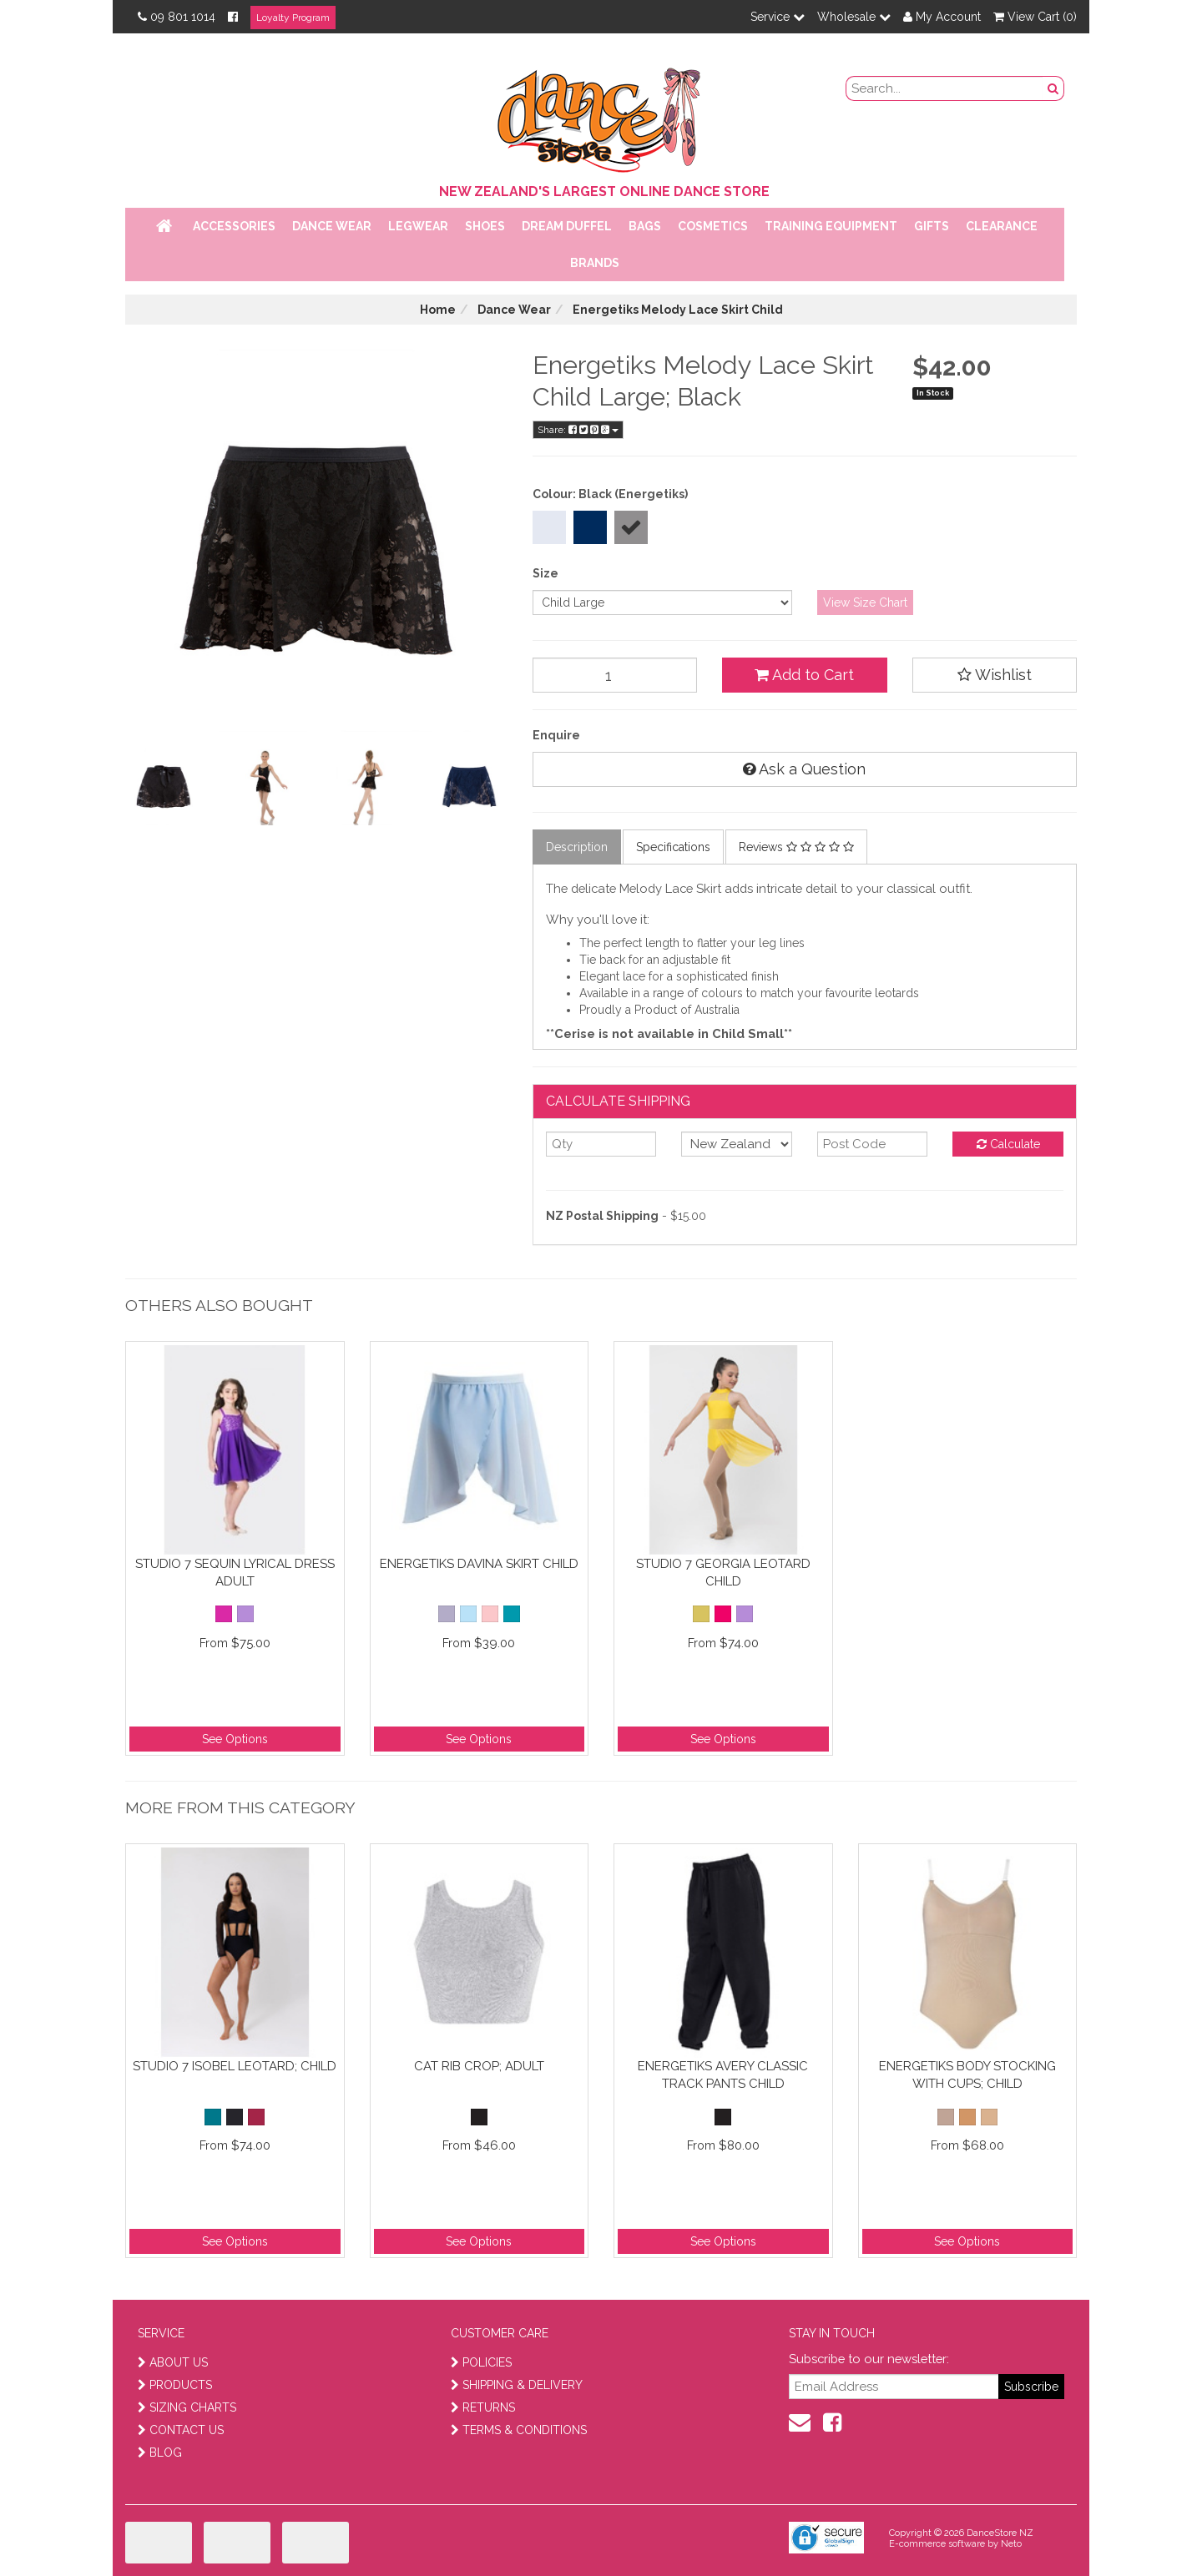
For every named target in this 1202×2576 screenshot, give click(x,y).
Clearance (1002, 226)
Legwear (418, 226)
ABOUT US (173, 2362)
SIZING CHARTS (187, 2407)
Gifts (931, 226)
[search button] (1053, 88)
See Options (235, 1739)
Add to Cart (804, 674)
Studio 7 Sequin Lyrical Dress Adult (235, 1572)
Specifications (673, 847)
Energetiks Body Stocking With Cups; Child (967, 2075)
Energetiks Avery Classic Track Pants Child (723, 2075)
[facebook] (832, 2422)
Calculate (1008, 1144)
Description (577, 847)
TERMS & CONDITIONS (519, 2430)
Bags (645, 226)
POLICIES (481, 2362)
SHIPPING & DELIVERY (517, 2385)
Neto (1011, 2543)
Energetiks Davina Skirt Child (479, 1563)
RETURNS (483, 2407)
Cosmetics (713, 226)
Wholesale (854, 16)
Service (777, 16)
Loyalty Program (293, 17)
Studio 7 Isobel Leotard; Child (234, 2066)
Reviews (796, 847)
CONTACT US (181, 2430)
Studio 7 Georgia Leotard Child (723, 1572)
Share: (578, 430)
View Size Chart (865, 602)
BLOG (160, 2452)
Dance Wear (331, 226)
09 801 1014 (176, 16)
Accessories (234, 226)
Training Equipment (831, 226)
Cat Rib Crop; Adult (479, 2066)
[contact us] (800, 2422)
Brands (594, 263)
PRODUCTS (175, 2385)
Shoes (485, 226)
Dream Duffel (567, 226)
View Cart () (1035, 16)
